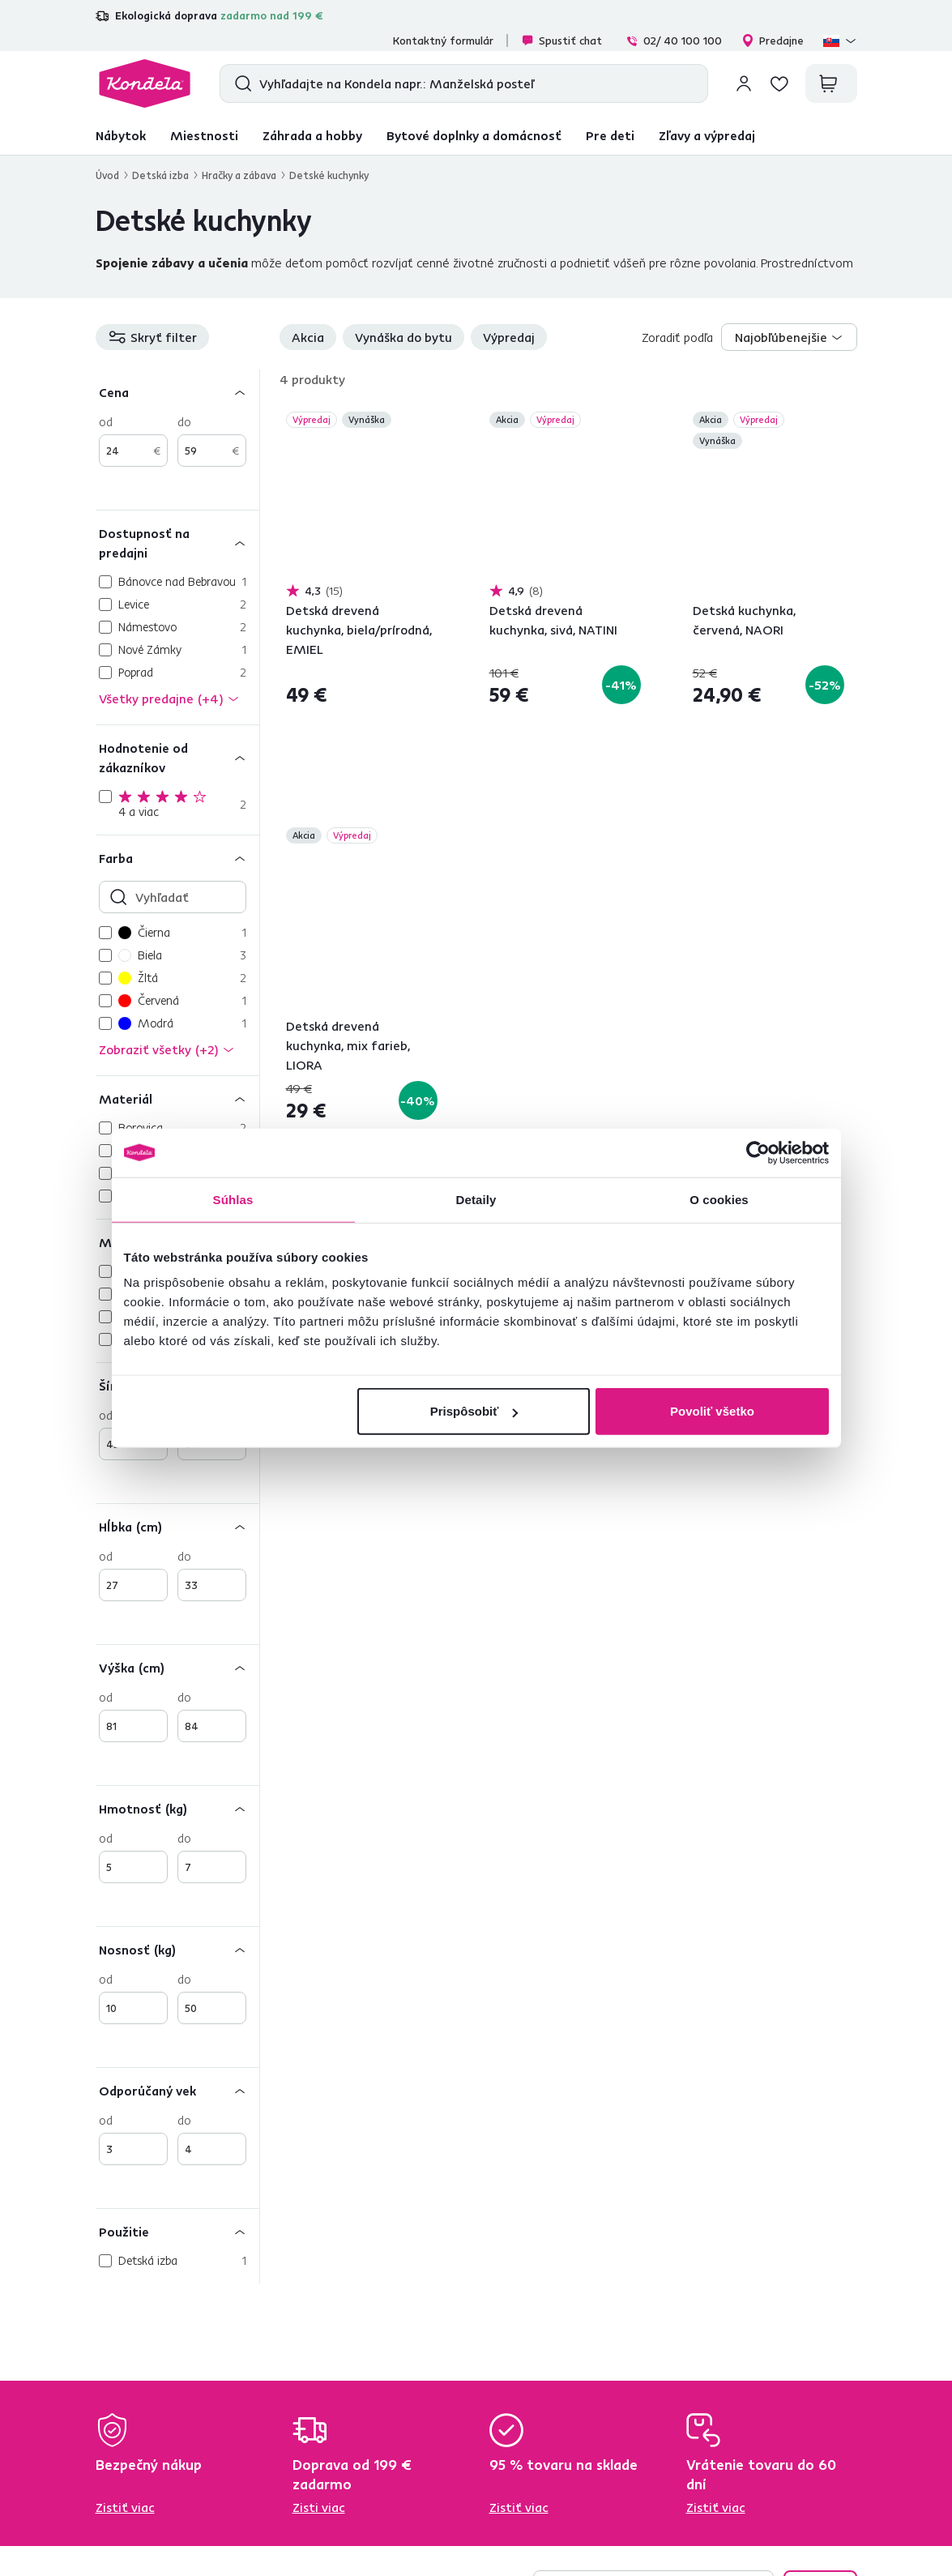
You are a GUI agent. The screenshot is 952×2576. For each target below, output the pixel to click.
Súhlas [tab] (233, 1199)
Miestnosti (204, 135)
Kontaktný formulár (443, 40)
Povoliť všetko (712, 1411)
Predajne (772, 40)
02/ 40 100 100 (673, 40)
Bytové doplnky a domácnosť (473, 135)
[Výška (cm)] (177, 1667)
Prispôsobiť (474, 1411)
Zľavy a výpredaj (707, 135)
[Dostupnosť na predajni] (177, 543)
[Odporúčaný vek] (177, 2090)
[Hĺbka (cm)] (177, 1526)
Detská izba (160, 175)
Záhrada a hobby (312, 135)
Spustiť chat (561, 40)
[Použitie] (177, 2231)
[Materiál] (177, 1098)
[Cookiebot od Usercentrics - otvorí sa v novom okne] (758, 1152)
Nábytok (121, 135)
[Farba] (177, 857)
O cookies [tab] (719, 1199)
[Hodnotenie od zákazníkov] (177, 757)
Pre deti (610, 135)
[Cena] (177, 392)
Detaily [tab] (476, 1199)
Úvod (107, 175)
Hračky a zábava (239, 175)
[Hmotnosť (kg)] (177, 1808)
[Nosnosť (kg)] (177, 1949)
